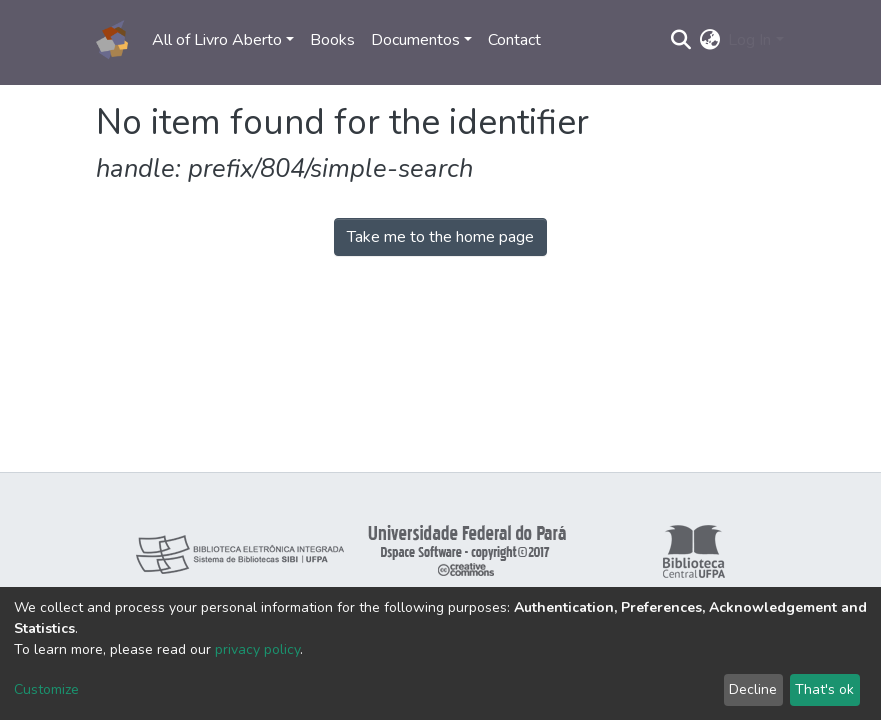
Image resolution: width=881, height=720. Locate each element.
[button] (709, 40)
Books (332, 40)
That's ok (824, 689)
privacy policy (257, 649)
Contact (514, 40)
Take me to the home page (440, 237)
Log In (749, 40)
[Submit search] (680, 40)
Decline (753, 689)
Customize (46, 689)
